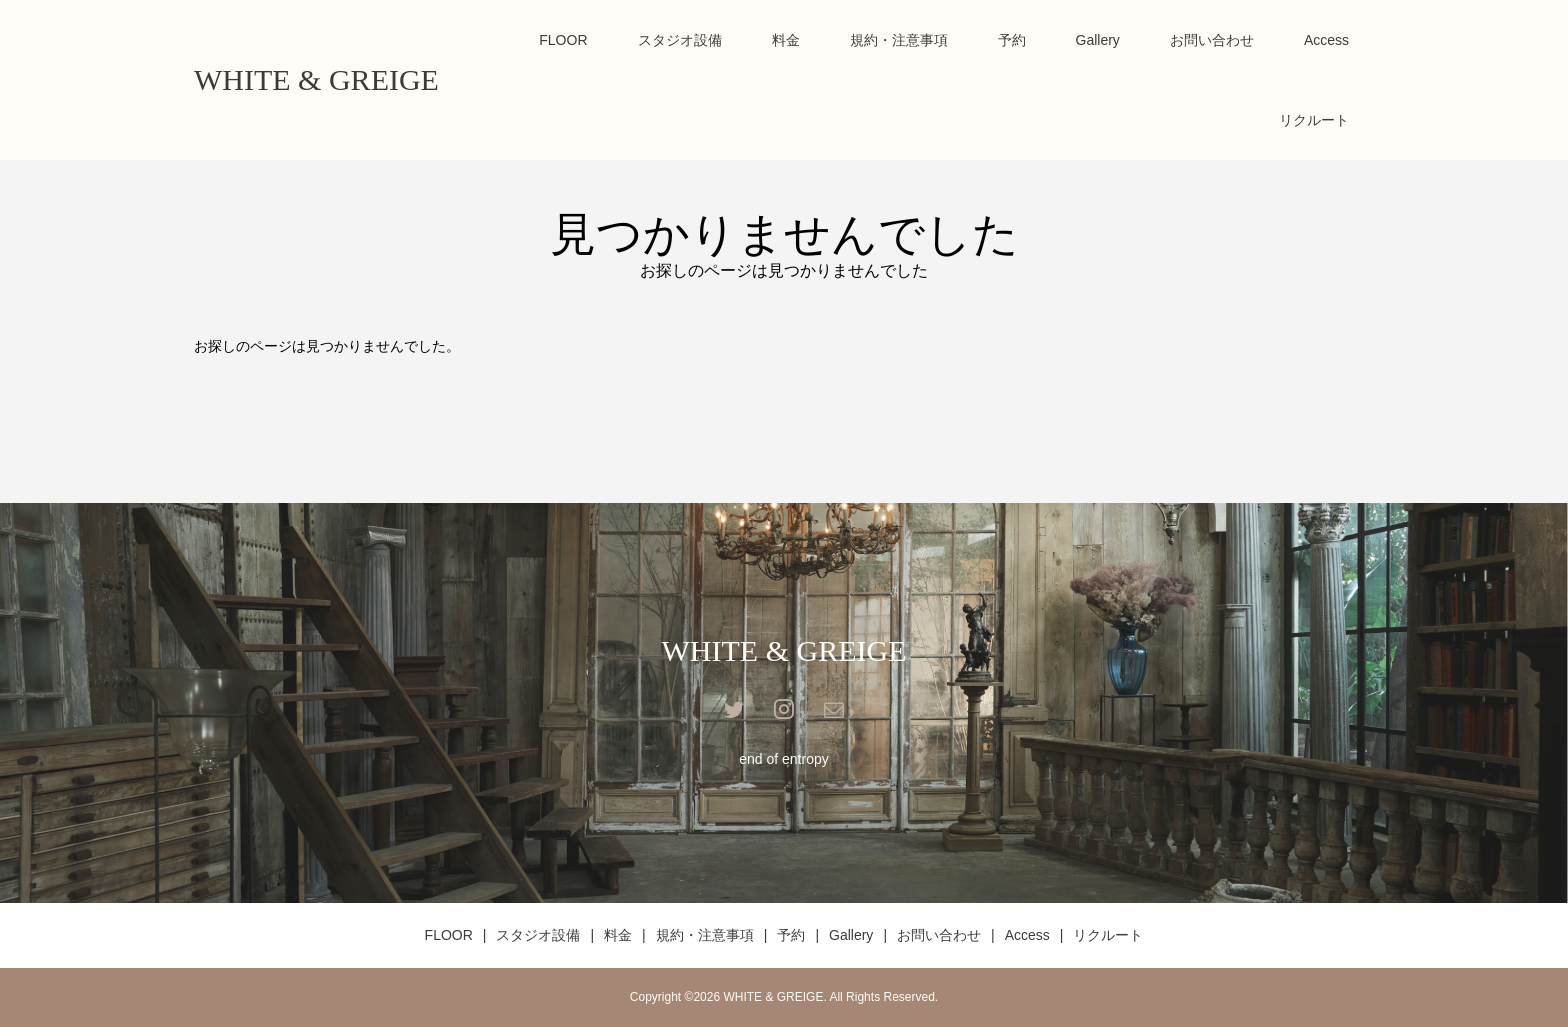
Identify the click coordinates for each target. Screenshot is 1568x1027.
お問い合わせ (1212, 40)
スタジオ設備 (680, 40)
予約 (1012, 40)
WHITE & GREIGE (316, 79)
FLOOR (563, 40)
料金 (786, 40)
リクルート (1314, 120)
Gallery (1098, 40)
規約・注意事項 (899, 40)
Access (1326, 40)
